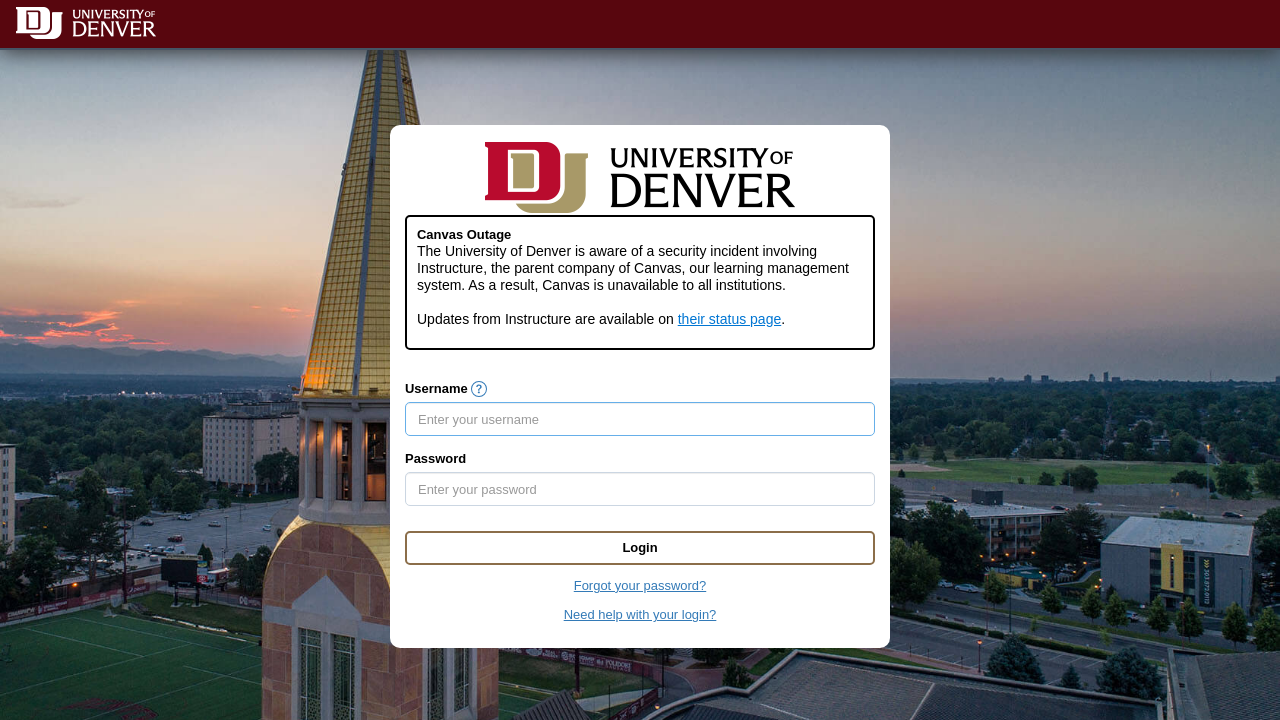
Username (436, 388)
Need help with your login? (640, 614)
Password (435, 458)
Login (639, 547)
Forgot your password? (640, 585)
